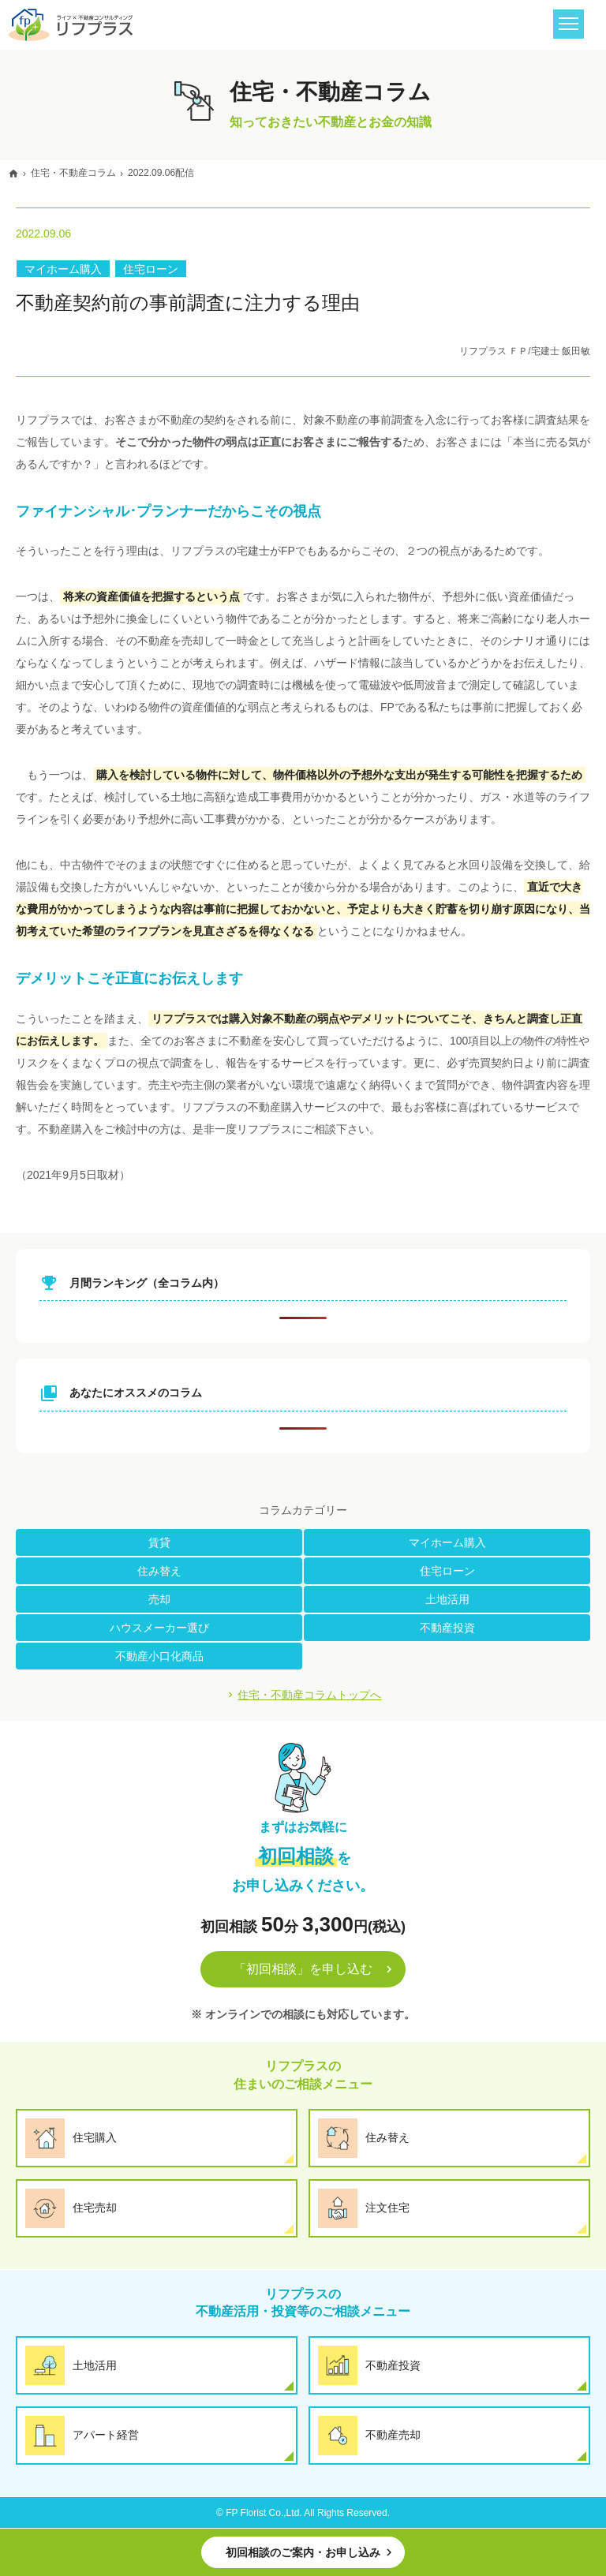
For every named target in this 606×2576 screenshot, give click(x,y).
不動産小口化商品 (159, 1656)
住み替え (159, 1571)
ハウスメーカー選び (159, 1627)
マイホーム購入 (63, 269)
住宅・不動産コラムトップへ (309, 1694)
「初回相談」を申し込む (303, 1969)
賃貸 (159, 1542)
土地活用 (447, 1599)
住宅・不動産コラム (73, 172)
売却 (159, 1599)
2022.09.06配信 (161, 172)
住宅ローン (150, 269)
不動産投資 (447, 1627)
